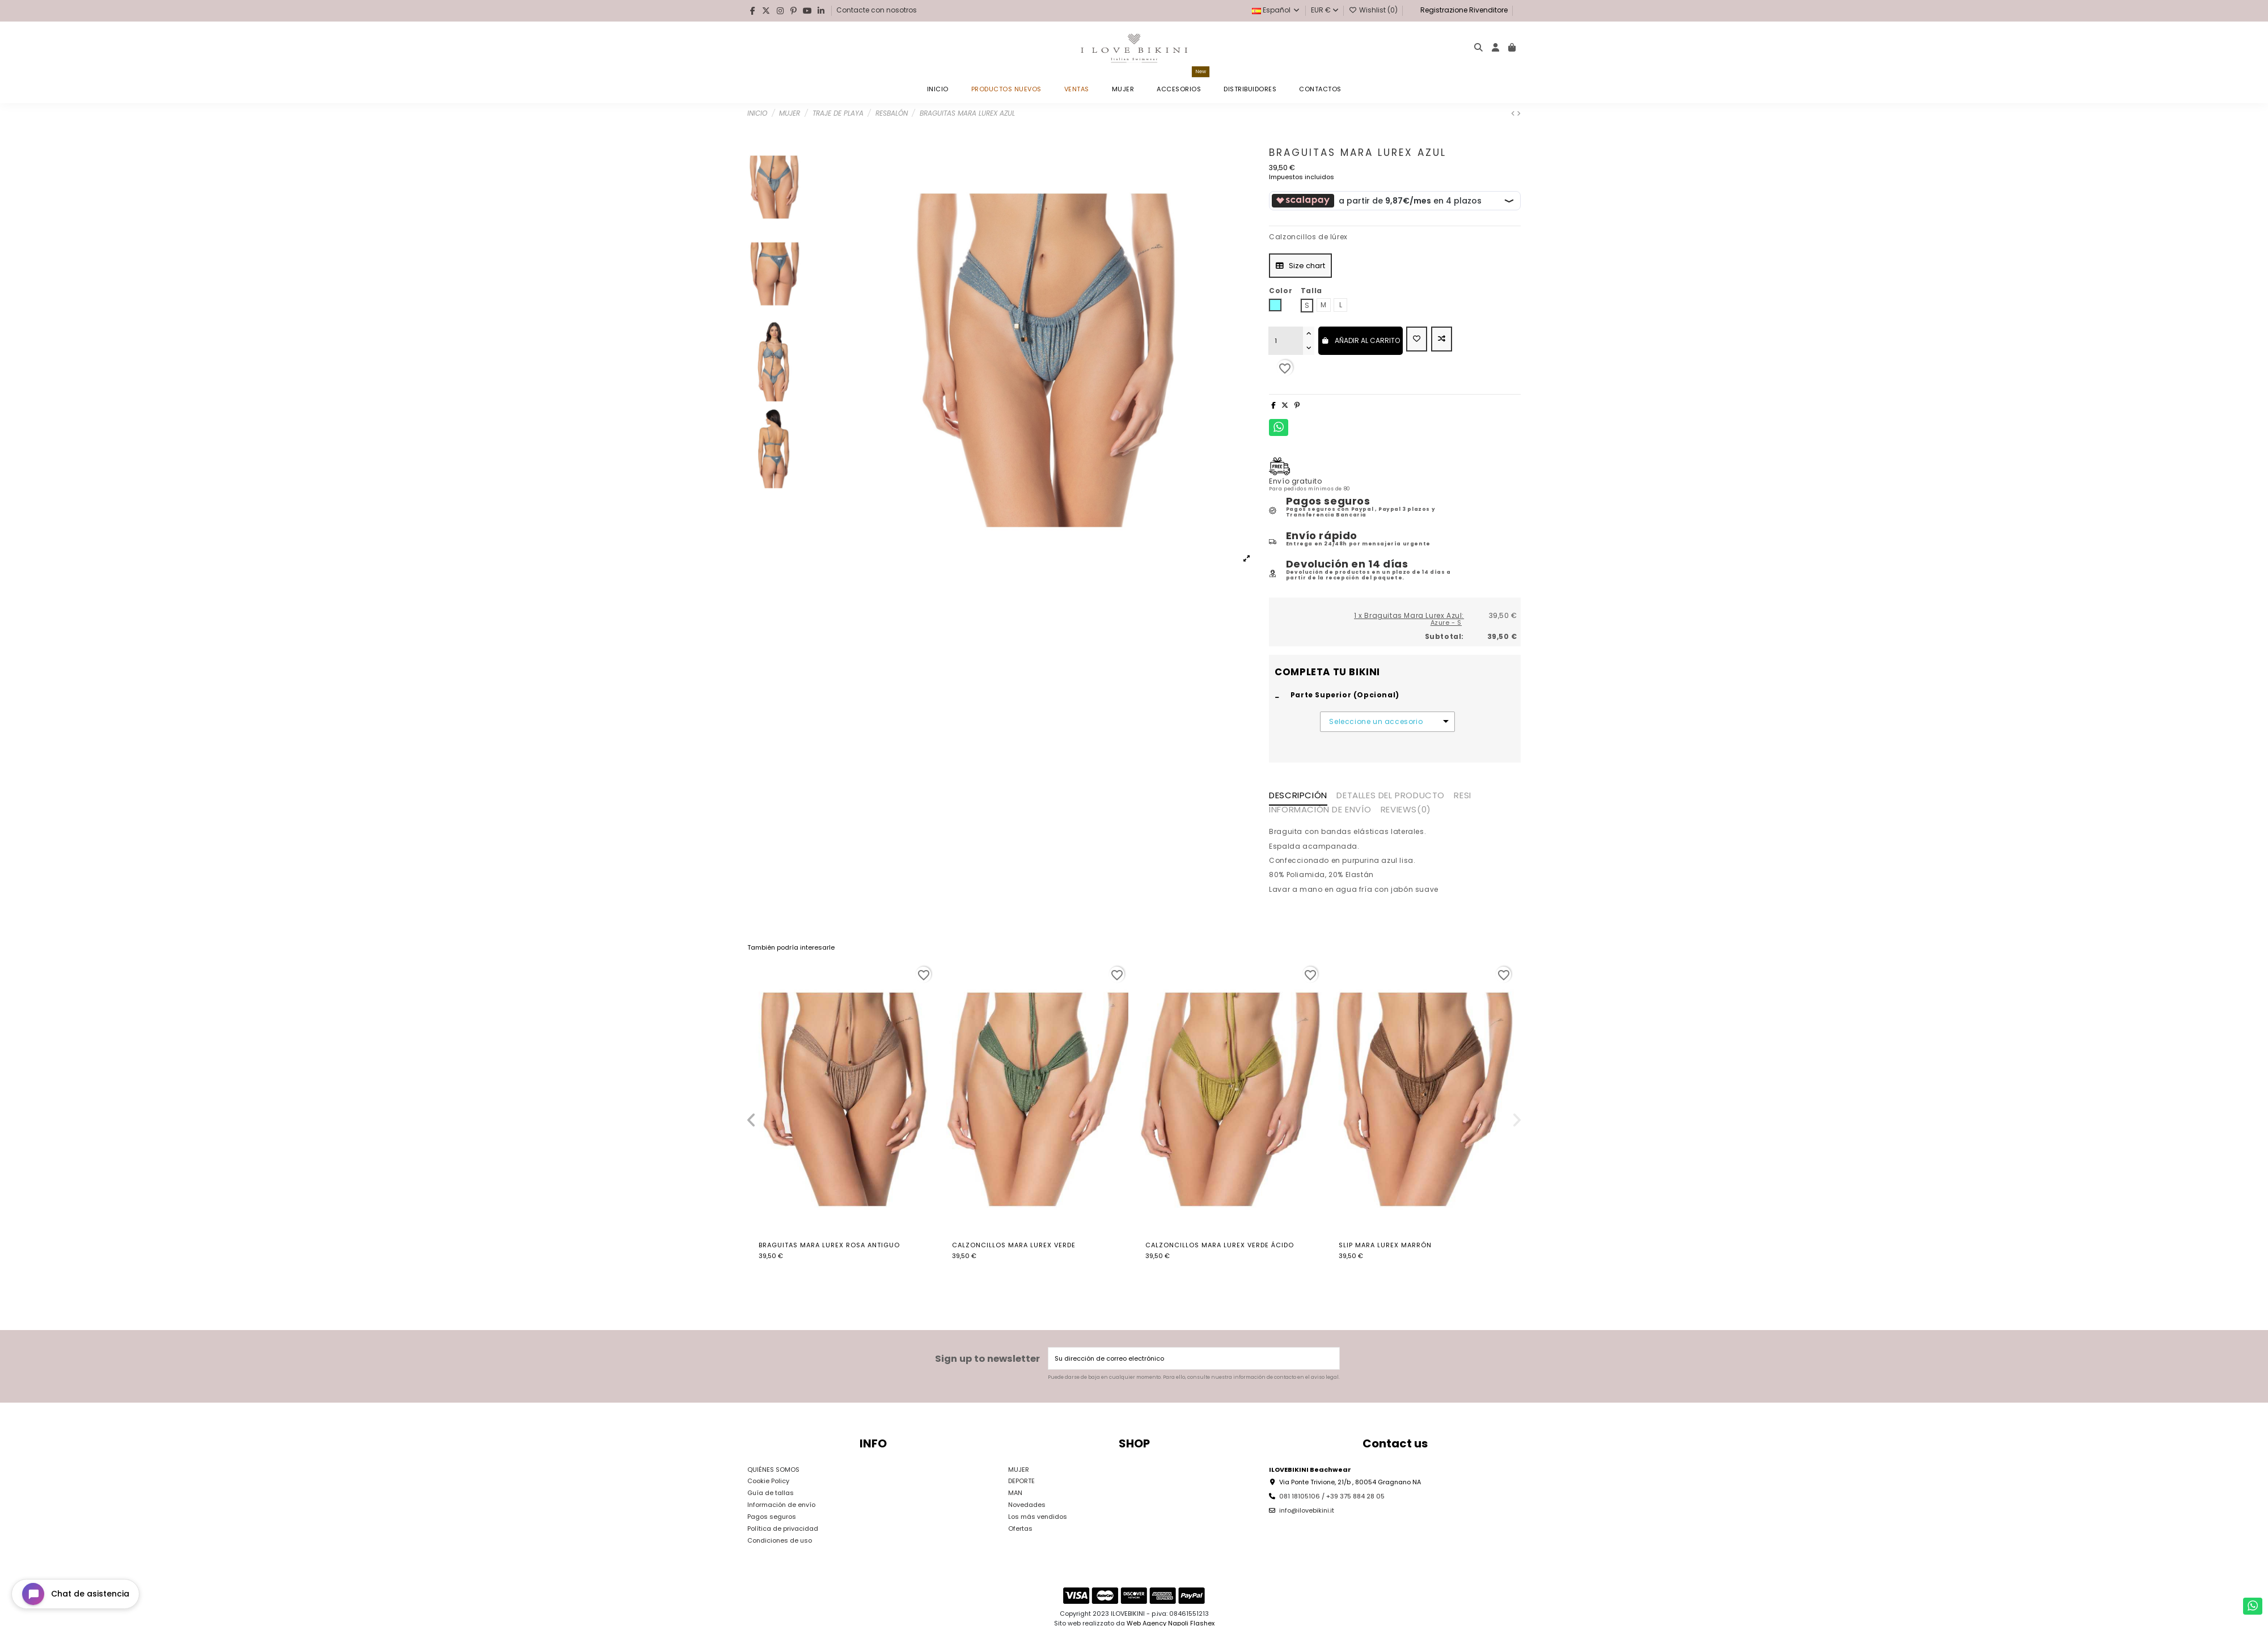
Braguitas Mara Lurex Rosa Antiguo (829, 1245)
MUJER (1018, 1469)
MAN (1015, 1492)
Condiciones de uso (779, 1540)
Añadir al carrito (1360, 340)
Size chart (1300, 265)
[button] (751, 1120)
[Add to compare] (1441, 339)
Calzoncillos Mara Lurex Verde (1014, 1245)
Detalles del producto (1390, 796)
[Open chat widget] (75, 1594)
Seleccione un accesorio (1376, 722)
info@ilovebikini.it (1306, 1510)
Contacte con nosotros (876, 10)
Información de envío (781, 1504)
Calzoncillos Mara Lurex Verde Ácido (1219, 1245)
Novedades (1027, 1504)
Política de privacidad (782, 1528)
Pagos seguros (771, 1516)
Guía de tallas (770, 1492)
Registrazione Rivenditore (1463, 10)
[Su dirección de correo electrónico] (1184, 1359)
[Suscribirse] (1330, 1359)
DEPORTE (1021, 1480)
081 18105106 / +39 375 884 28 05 (1332, 1496)
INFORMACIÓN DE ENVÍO (1320, 810)
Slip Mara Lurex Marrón (1385, 1245)
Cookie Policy (768, 1480)
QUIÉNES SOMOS (773, 1469)
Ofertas (1020, 1528)
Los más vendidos (1037, 1516)
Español (1276, 10)
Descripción (1298, 796)
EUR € (1325, 10)
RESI (1462, 796)
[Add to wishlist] (1416, 339)
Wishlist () (1374, 10)
